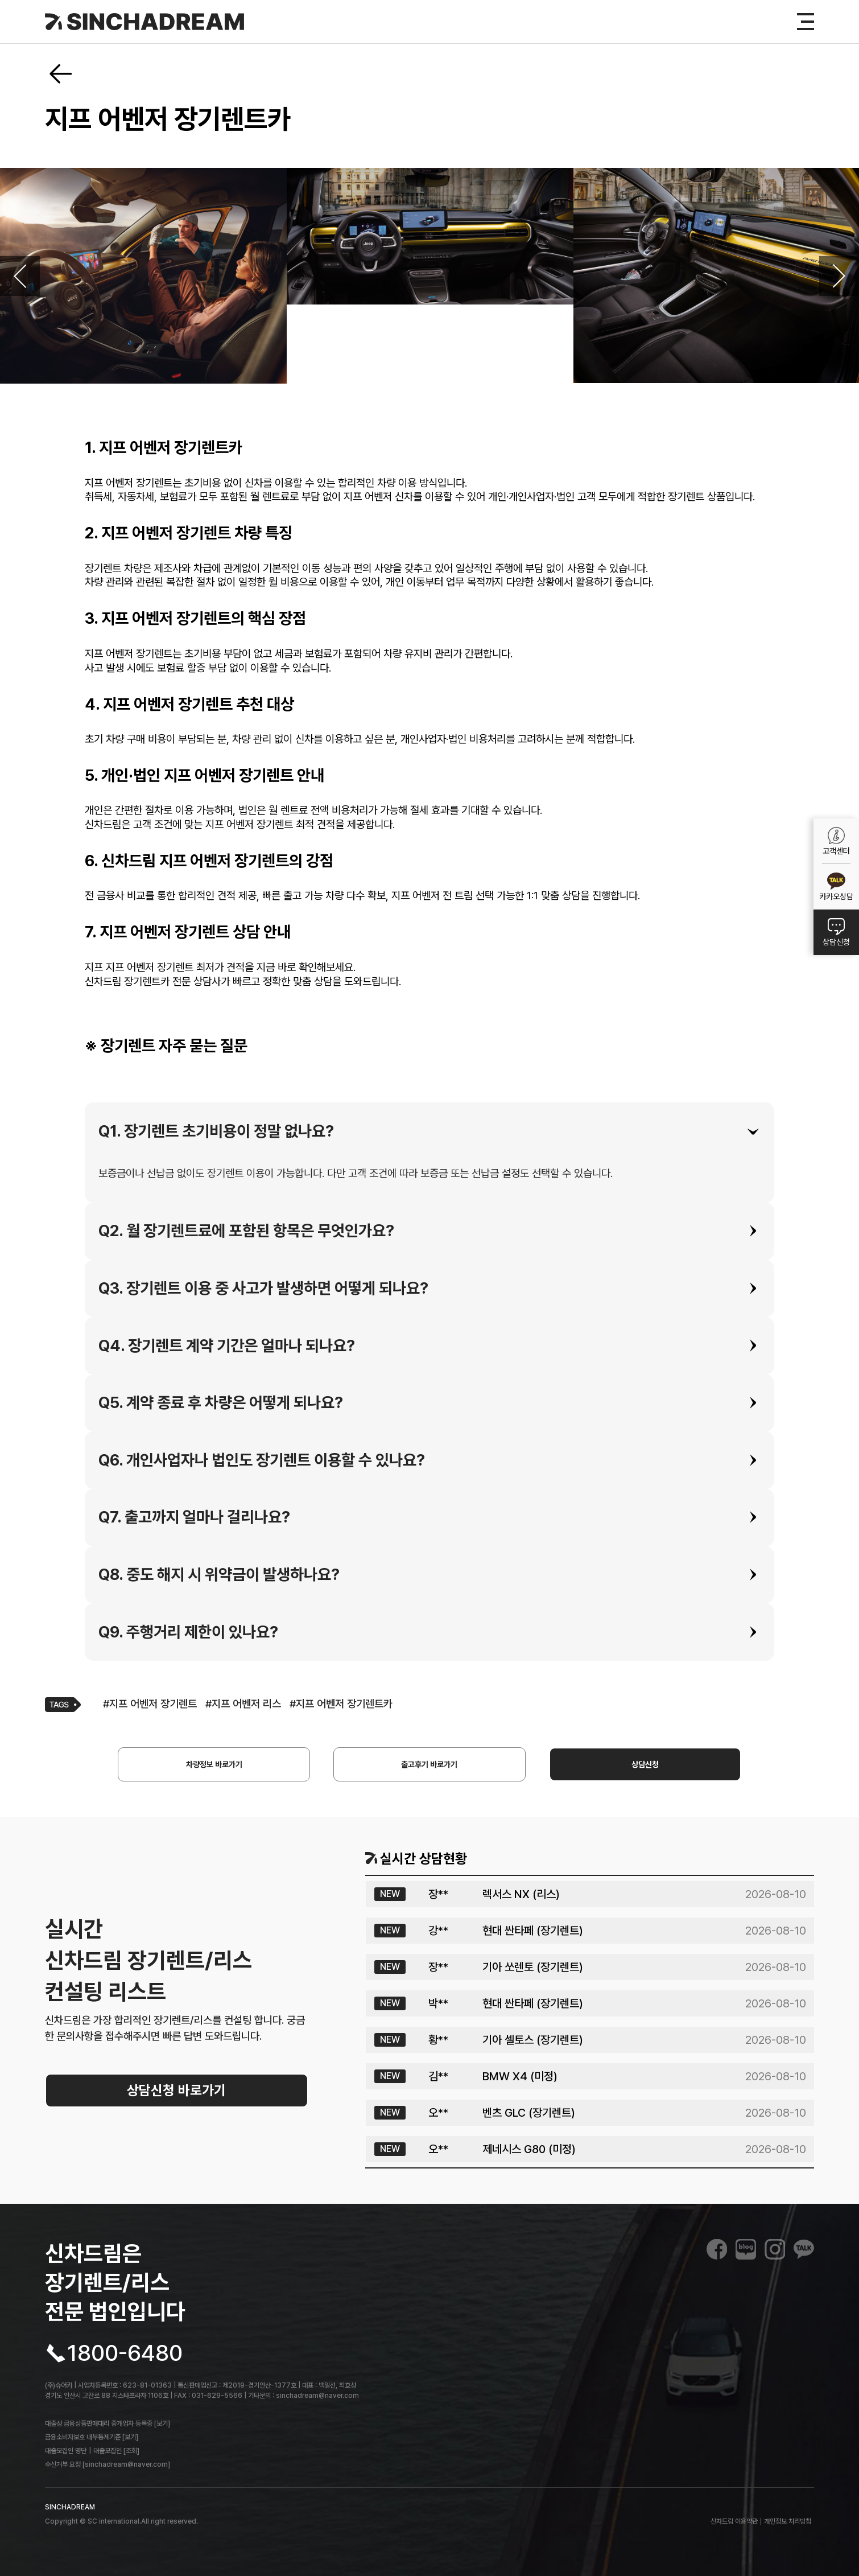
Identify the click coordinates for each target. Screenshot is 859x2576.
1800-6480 (125, 2353)
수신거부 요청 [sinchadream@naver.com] (107, 2464)
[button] (429, 1131)
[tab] (429, 1131)
